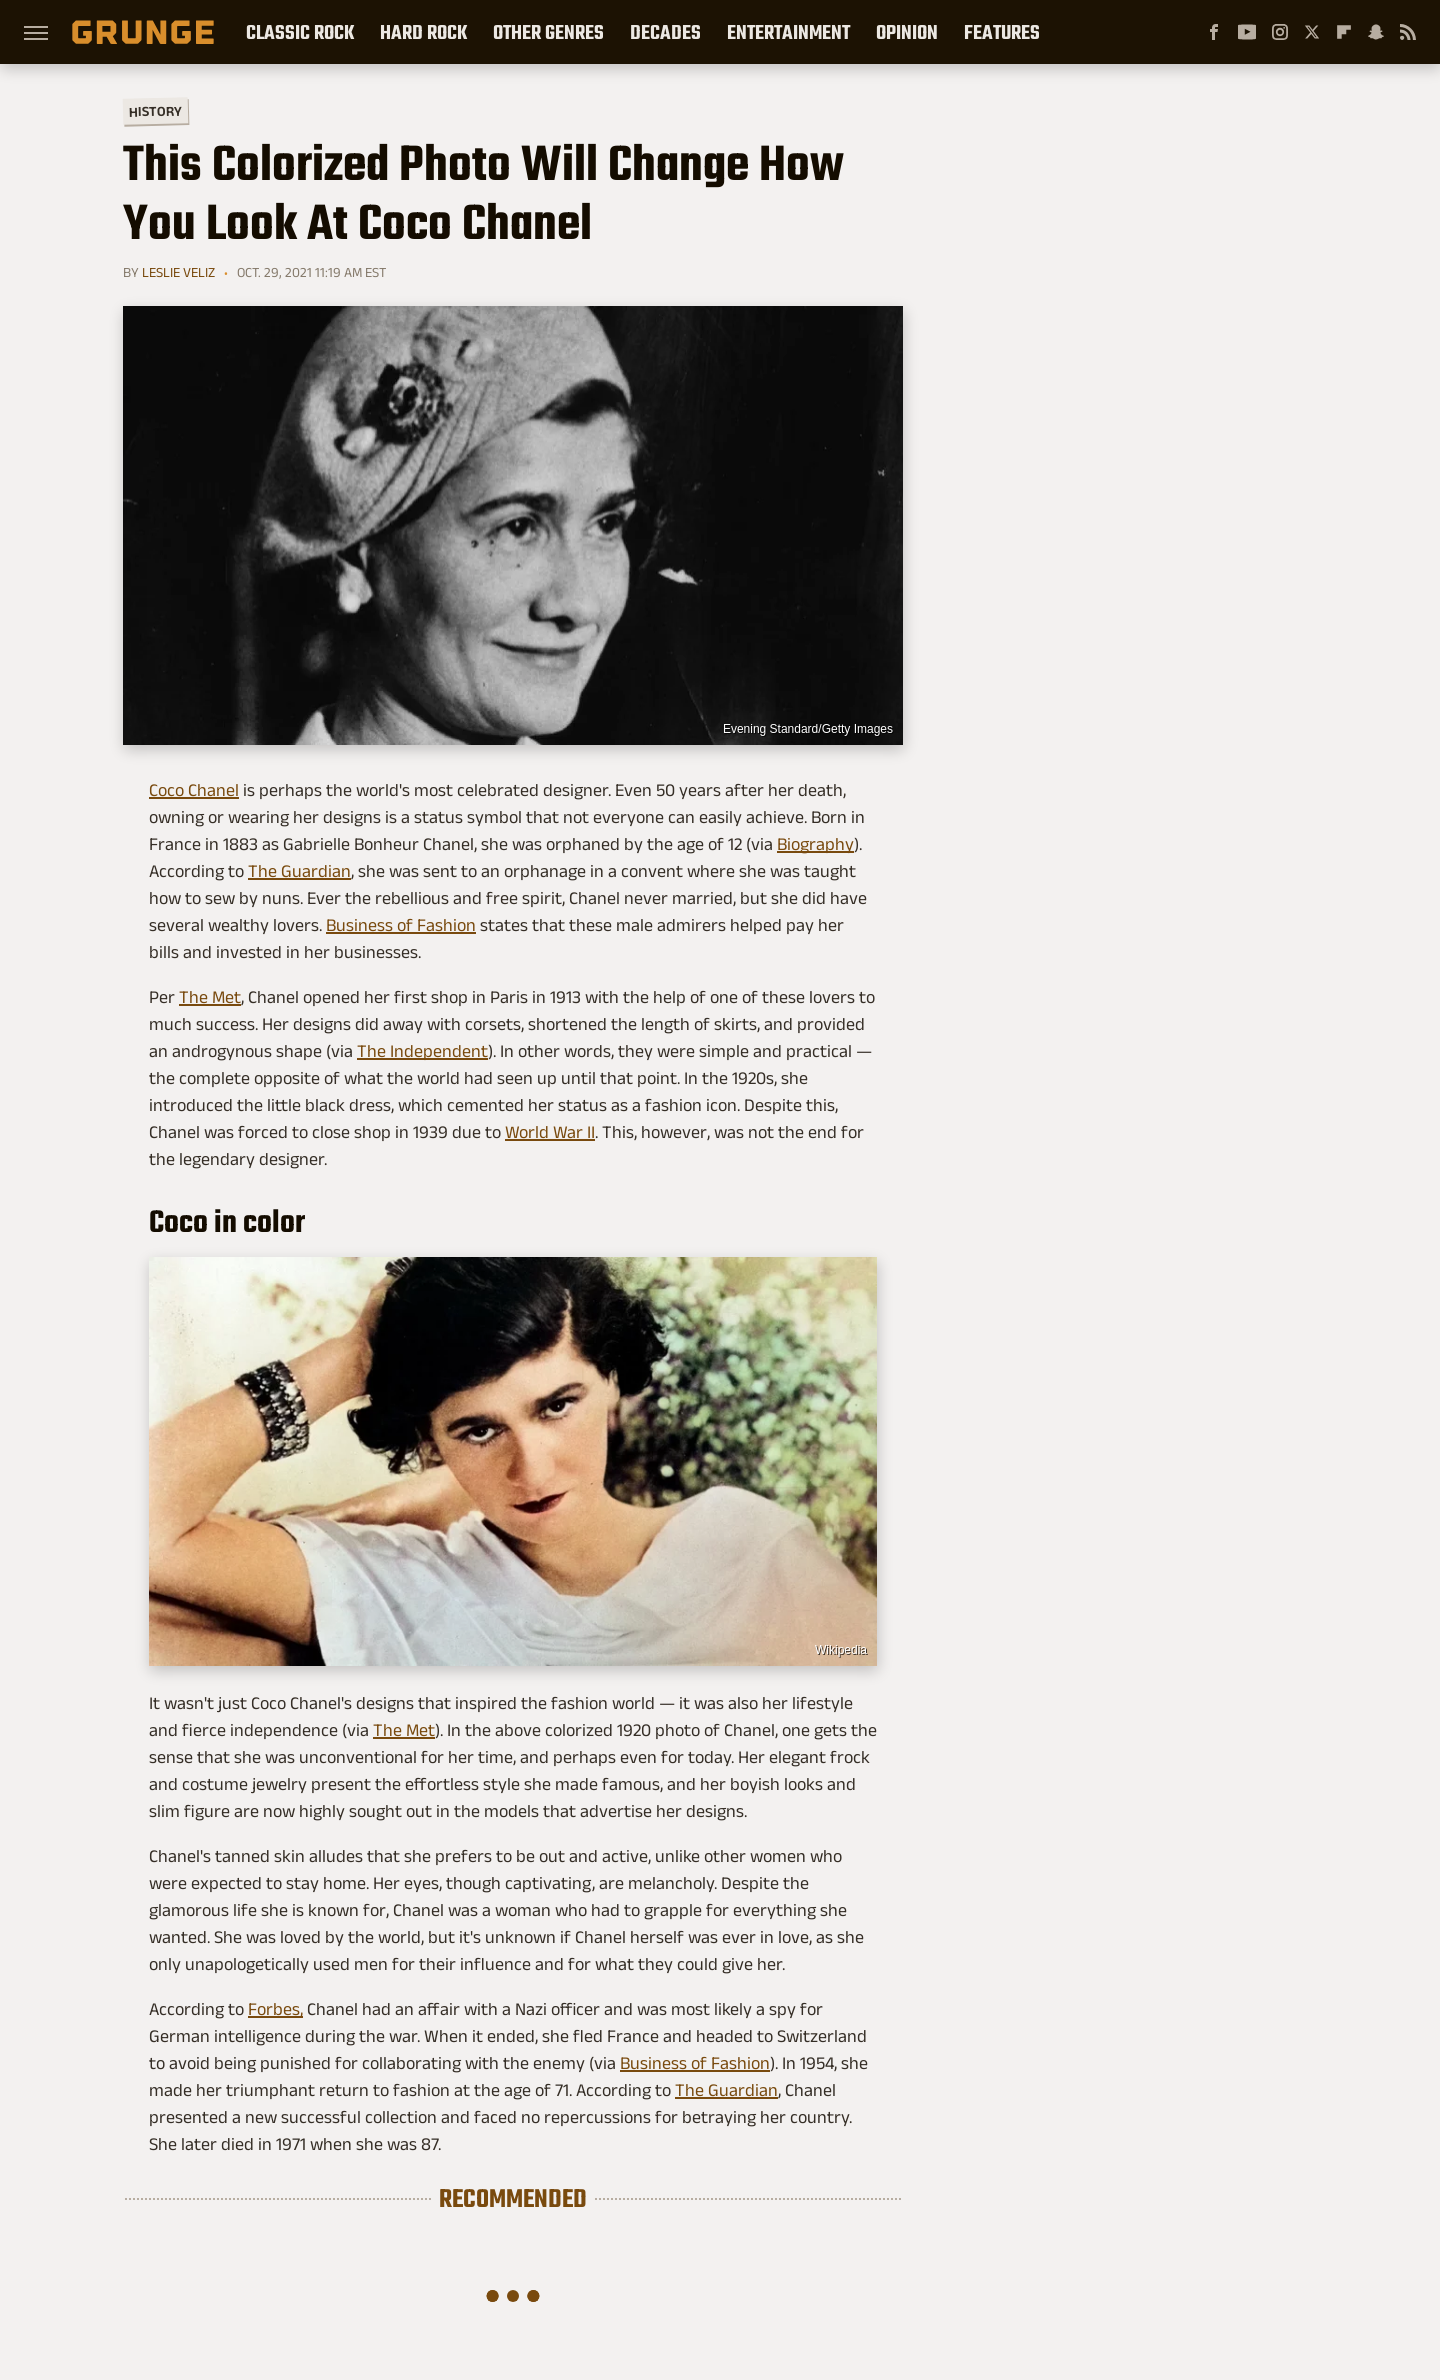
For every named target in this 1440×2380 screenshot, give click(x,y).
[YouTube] (1247, 32)
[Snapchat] (1376, 32)
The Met (210, 997)
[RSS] (1408, 32)
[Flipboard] (1344, 32)
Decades (665, 32)
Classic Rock (300, 32)
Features (1002, 32)
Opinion (907, 32)
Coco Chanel (194, 790)
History (155, 110)
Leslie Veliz (178, 272)
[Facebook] (1214, 32)
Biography (815, 844)
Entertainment (788, 32)
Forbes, (275, 2009)
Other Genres (548, 32)
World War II (550, 1132)
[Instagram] (1280, 32)
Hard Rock (423, 32)
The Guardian (299, 871)
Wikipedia (841, 1650)
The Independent (422, 1051)
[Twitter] (1312, 32)
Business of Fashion (401, 925)
